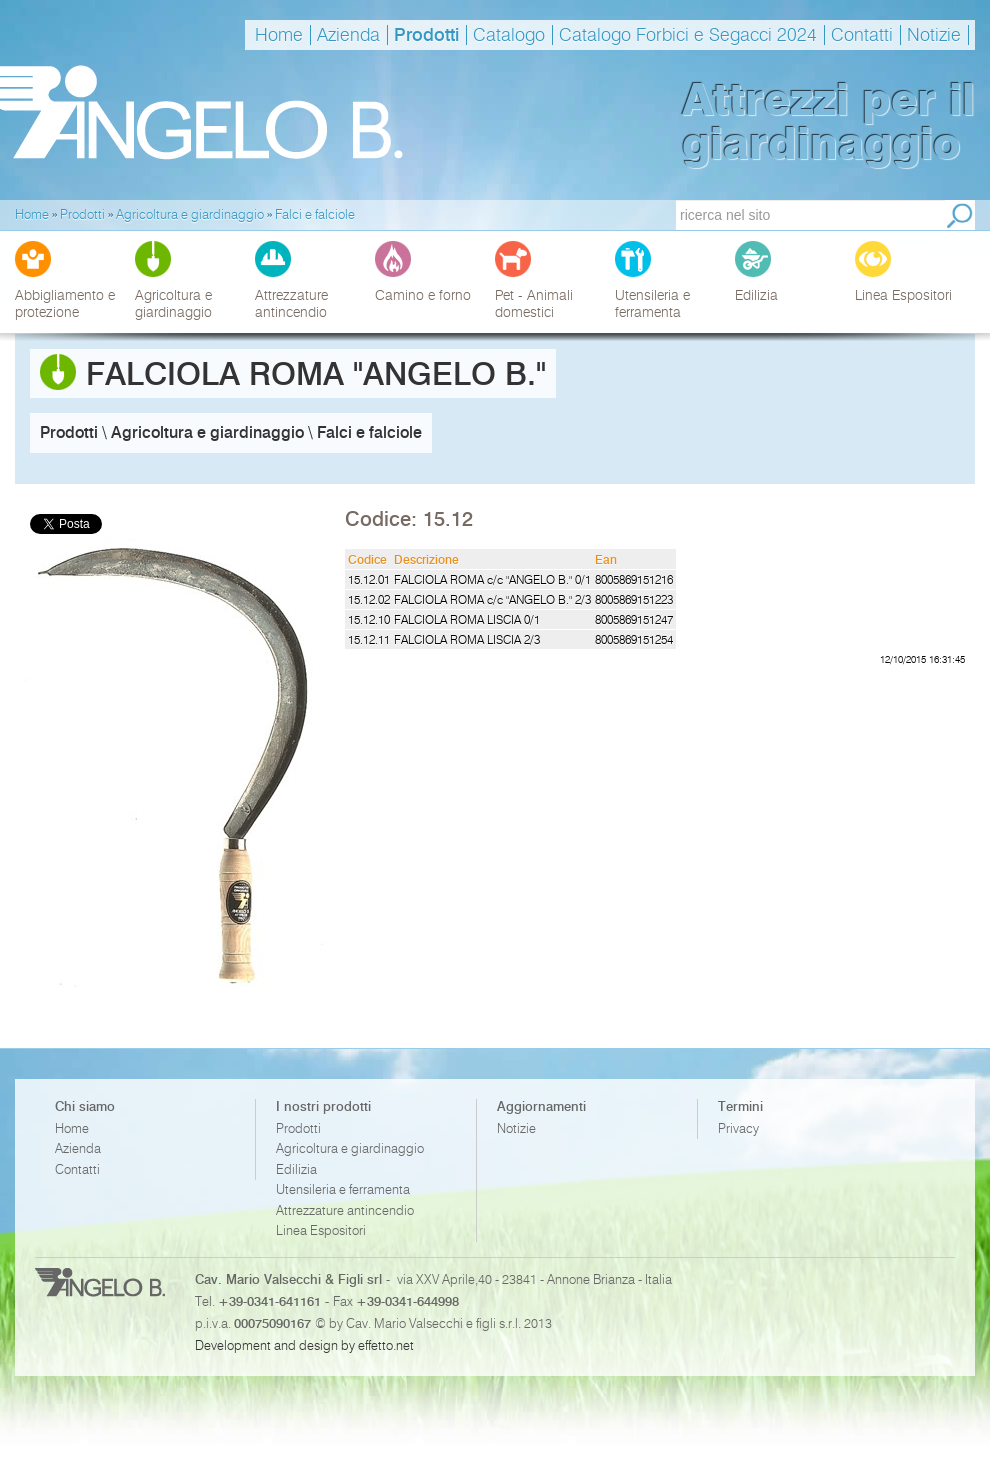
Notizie (934, 35)
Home (279, 35)
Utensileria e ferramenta (343, 1189)
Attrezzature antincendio (345, 1210)
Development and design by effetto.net (304, 1345)
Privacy (738, 1128)
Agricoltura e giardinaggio (350, 1148)
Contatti (862, 35)
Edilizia (296, 1169)
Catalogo (509, 35)
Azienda (348, 35)
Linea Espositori (321, 1230)
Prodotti (426, 35)
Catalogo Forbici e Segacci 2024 (688, 35)
